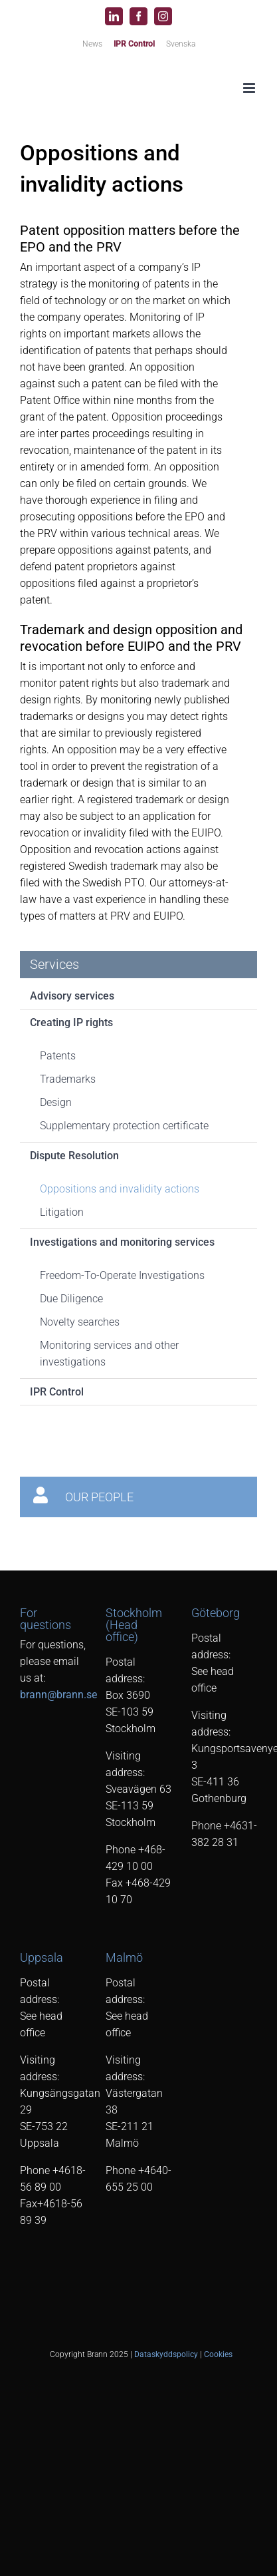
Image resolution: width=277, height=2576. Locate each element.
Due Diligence (71, 1298)
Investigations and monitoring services (122, 1242)
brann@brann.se (58, 1694)
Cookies (218, 2354)
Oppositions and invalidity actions (119, 1189)
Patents (58, 1055)
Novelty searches (80, 1322)
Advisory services (72, 996)
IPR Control (57, 1391)
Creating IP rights (71, 1022)
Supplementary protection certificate (124, 1125)
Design (56, 1102)
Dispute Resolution (74, 1155)
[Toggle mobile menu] (250, 88)
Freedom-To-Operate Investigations (122, 1275)
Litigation (62, 1212)
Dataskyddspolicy (166, 2354)
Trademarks (68, 1079)
